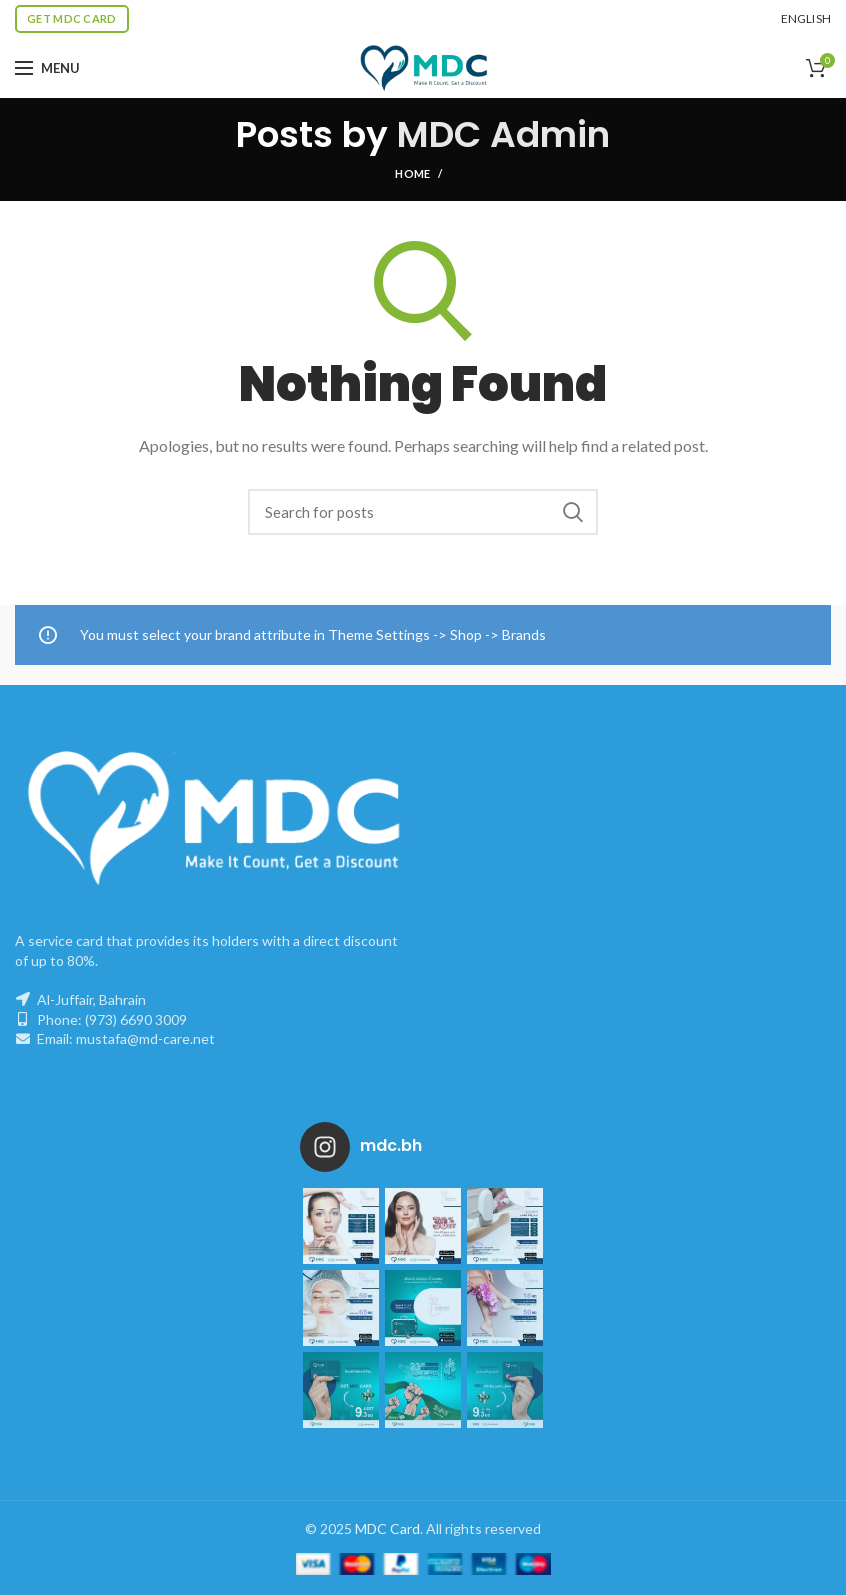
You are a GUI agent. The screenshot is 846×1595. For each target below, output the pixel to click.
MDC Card (387, 1528)
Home (412, 173)
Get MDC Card (72, 18)
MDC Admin (503, 134)
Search (573, 512)
